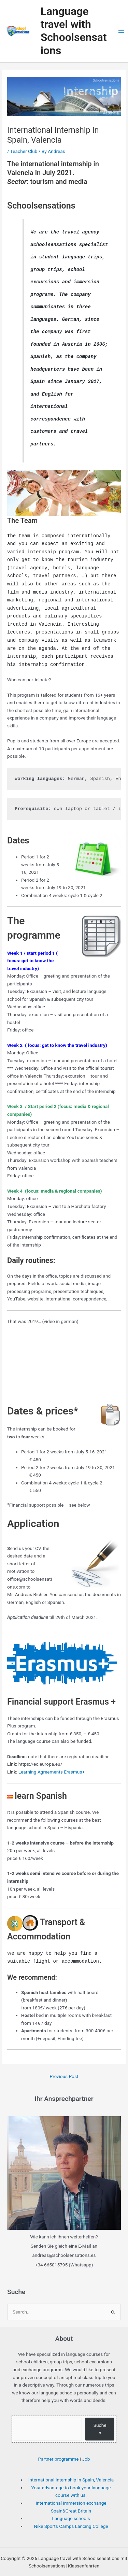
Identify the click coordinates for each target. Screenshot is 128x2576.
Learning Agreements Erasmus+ (51, 1760)
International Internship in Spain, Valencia (71, 2467)
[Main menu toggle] (121, 31)
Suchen (100, 2416)
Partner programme (58, 2446)
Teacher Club (24, 151)
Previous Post (64, 2063)
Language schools (71, 2505)
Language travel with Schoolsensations (74, 31)
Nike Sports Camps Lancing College (71, 2513)
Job (86, 2446)
